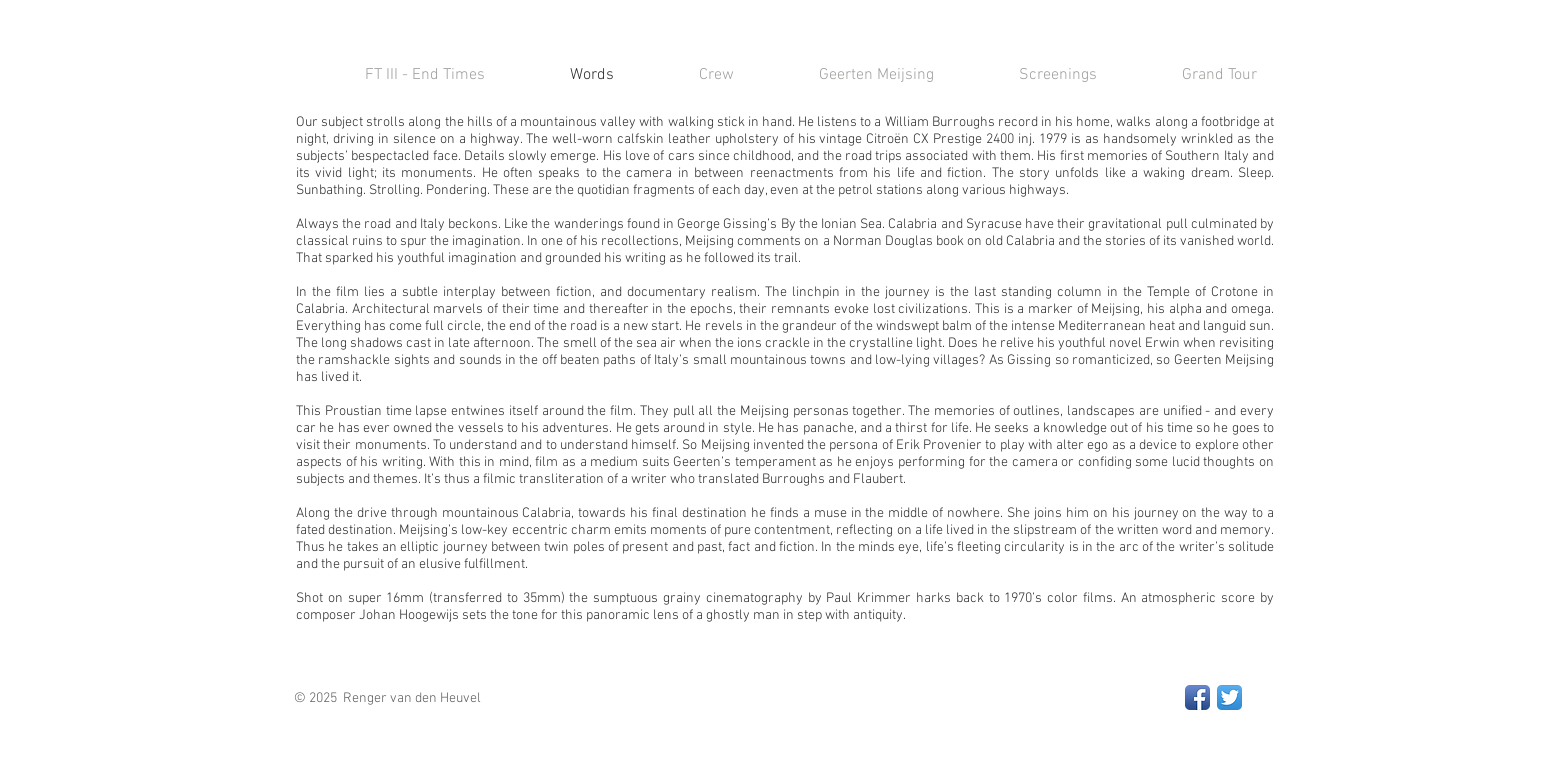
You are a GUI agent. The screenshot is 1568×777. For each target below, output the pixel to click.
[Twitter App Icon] (1229, 697)
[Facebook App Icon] (1197, 697)
